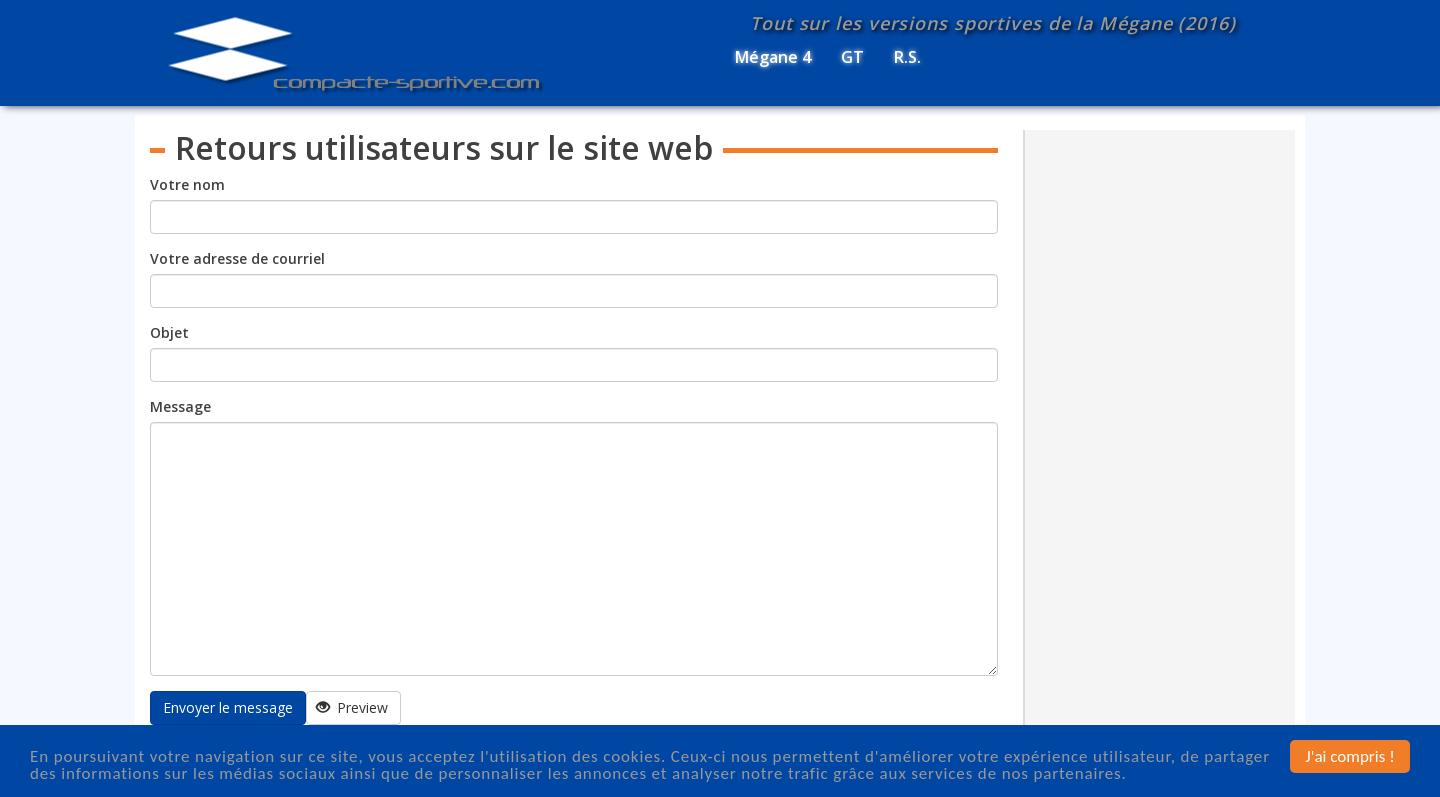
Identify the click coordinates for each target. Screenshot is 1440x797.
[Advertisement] (1160, 435)
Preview (352, 707)
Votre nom (187, 184)
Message (180, 406)
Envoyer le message (228, 707)
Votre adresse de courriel (237, 258)
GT (852, 57)
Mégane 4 (773, 57)
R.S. (907, 57)
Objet (169, 332)
